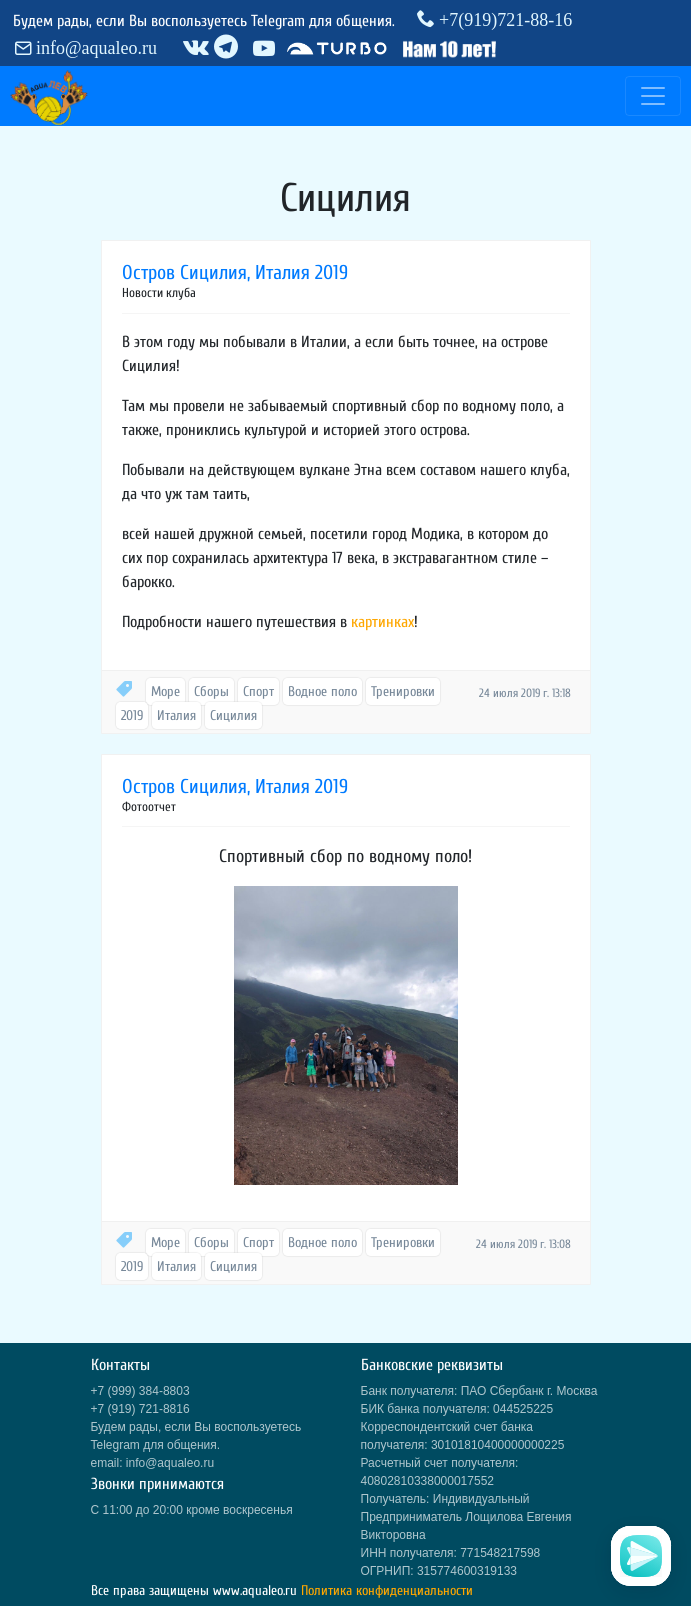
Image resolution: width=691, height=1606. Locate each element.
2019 (132, 715)
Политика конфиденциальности (387, 1590)
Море (165, 691)
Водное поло (322, 691)
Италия (176, 715)
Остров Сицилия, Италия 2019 (235, 272)
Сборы (211, 691)
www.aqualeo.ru (255, 1590)
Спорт (258, 691)
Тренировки (403, 691)
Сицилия (233, 715)
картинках (382, 622)
